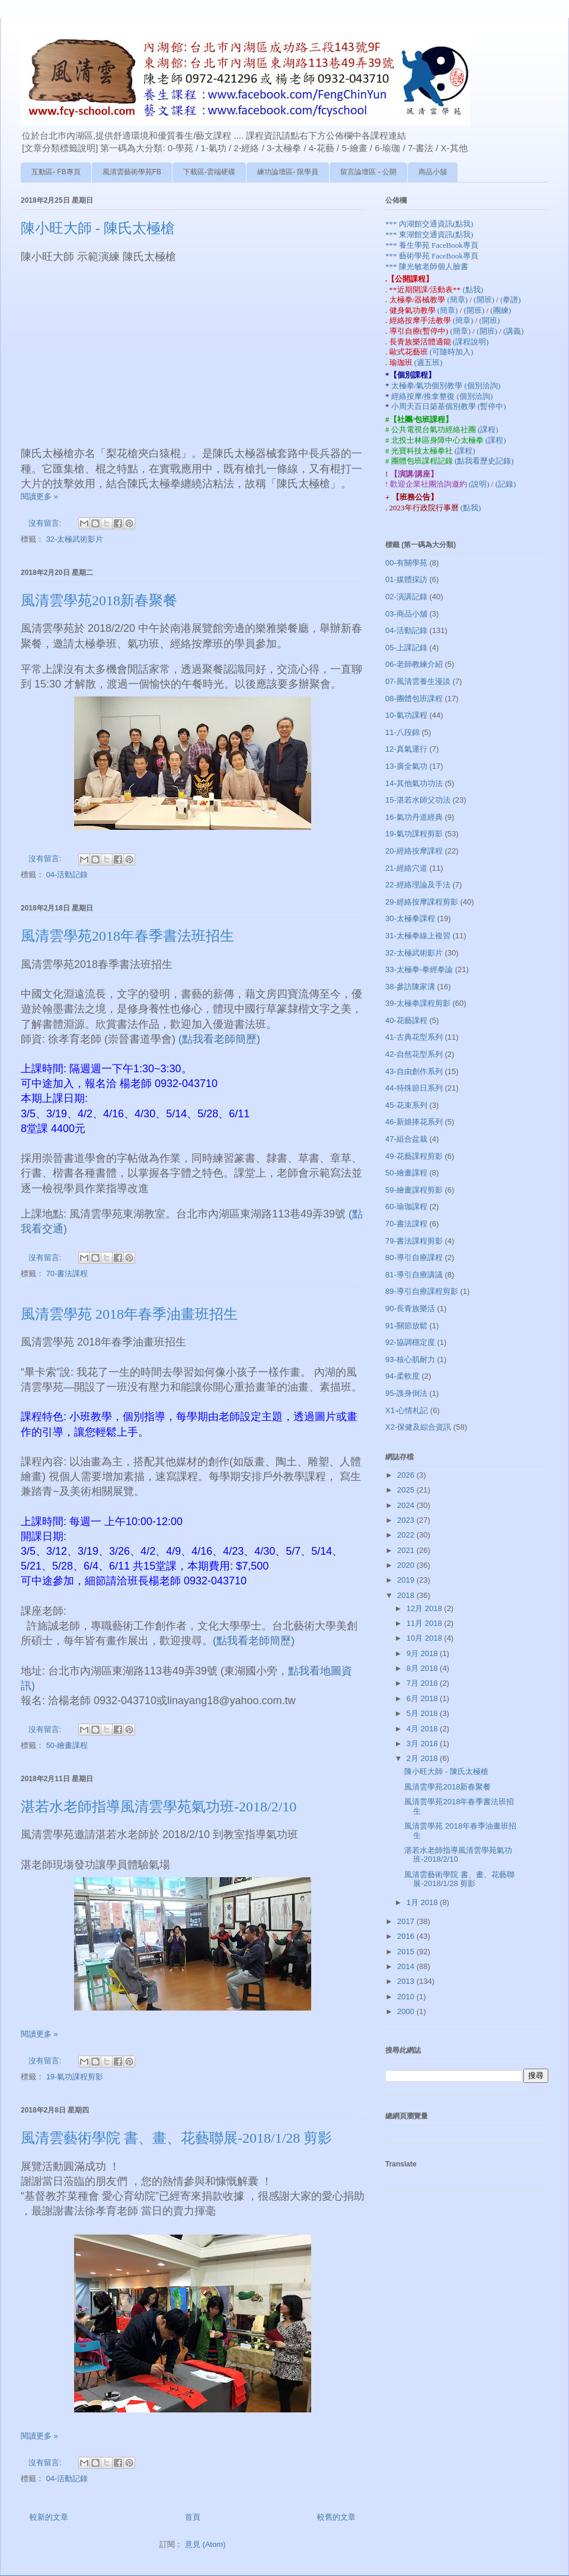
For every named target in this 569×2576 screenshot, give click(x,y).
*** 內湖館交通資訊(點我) (429, 223)
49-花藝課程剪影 (414, 1156)
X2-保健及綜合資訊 (418, 1427)
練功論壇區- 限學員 (287, 172)
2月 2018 (423, 1758)
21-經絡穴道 (406, 868)
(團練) (500, 310)
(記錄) (506, 484)
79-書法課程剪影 (414, 1240)
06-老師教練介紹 (414, 664)
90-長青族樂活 (410, 1308)
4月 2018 (423, 1728)
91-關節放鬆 (406, 1325)
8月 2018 (423, 1668)
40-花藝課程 (406, 1020)
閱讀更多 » (39, 496)
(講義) (513, 331)
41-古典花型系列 (414, 1037)
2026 (407, 1475)
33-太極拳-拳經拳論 (419, 969)
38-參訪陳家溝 (410, 986)
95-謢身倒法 (406, 1393)
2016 (407, 1936)
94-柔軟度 (402, 1376)
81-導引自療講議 (414, 1274)
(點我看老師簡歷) (219, 1039)
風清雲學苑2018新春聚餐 (99, 600)
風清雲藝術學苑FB (132, 172)
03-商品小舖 (406, 613)
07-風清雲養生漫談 (417, 681)
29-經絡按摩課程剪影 (421, 901)
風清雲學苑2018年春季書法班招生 (127, 936)
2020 (407, 1565)
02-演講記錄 (406, 596)
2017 (407, 1921)
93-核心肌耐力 (410, 1359)
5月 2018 (423, 1713)
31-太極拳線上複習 (417, 935)
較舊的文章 (336, 2517)
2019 (407, 1579)
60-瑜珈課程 (406, 1206)
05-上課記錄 (406, 647)
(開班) (485, 299)
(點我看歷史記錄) (484, 460)
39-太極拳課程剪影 (417, 1003)
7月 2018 (423, 1683)
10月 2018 (426, 1638)
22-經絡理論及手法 (417, 884)
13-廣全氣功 (406, 766)
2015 (407, 1951)
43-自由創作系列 (414, 1071)
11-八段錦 (402, 732)
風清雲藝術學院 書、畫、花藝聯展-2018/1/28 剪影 (176, 2138)
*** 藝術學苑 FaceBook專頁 (431, 255)
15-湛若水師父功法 (417, 799)
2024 (407, 1505)
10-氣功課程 (406, 715)
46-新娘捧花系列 (414, 1121)
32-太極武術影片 (75, 539)
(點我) (472, 289)
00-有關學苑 (406, 562)
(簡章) (458, 299)
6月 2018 (423, 1698)
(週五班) (428, 362)
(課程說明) (471, 341)
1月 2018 (423, 1902)
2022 (407, 1534)
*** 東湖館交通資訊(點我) (429, 234)
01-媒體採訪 (406, 579)
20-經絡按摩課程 (414, 850)
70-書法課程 (67, 1273)
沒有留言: (45, 523)
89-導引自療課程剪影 (421, 1291)
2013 (407, 1981)
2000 (407, 2011)
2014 (407, 1966)
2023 (407, 1520)
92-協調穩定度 (410, 1342)
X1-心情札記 (406, 1410)
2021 (407, 1550)
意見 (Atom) (205, 2544)
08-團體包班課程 (414, 698)
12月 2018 (426, 1608)
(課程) (488, 429)
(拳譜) (510, 299)
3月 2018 (423, 1743)
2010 (407, 1996)
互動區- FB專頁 (56, 172)
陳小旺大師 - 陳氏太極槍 (98, 228)
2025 (407, 1489)
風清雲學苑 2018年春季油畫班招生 (129, 1314)
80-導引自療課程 (414, 1257)
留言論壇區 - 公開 (368, 172)
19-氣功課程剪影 (75, 2076)
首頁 (192, 2517)
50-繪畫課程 (67, 1745)
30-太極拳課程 (410, 918)
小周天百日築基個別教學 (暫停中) (448, 406)
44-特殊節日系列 (414, 1088)
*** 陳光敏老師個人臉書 (426, 266)
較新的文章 (49, 2517)
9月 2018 (423, 1653)
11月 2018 (426, 1623)
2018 (407, 1595)
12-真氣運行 (406, 748)
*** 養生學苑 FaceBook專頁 (431, 245)
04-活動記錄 (67, 874)
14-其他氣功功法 (414, 783)
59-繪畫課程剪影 (414, 1189)
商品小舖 (432, 172)
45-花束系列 (406, 1105)
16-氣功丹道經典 (414, 817)
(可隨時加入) (452, 351)
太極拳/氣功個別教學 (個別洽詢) (446, 385)
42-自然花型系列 (414, 1054)
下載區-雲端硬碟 (209, 172)
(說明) (480, 484)
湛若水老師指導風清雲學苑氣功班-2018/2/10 (158, 1806)
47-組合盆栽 (406, 1138)
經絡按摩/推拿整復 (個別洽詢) (442, 396)
